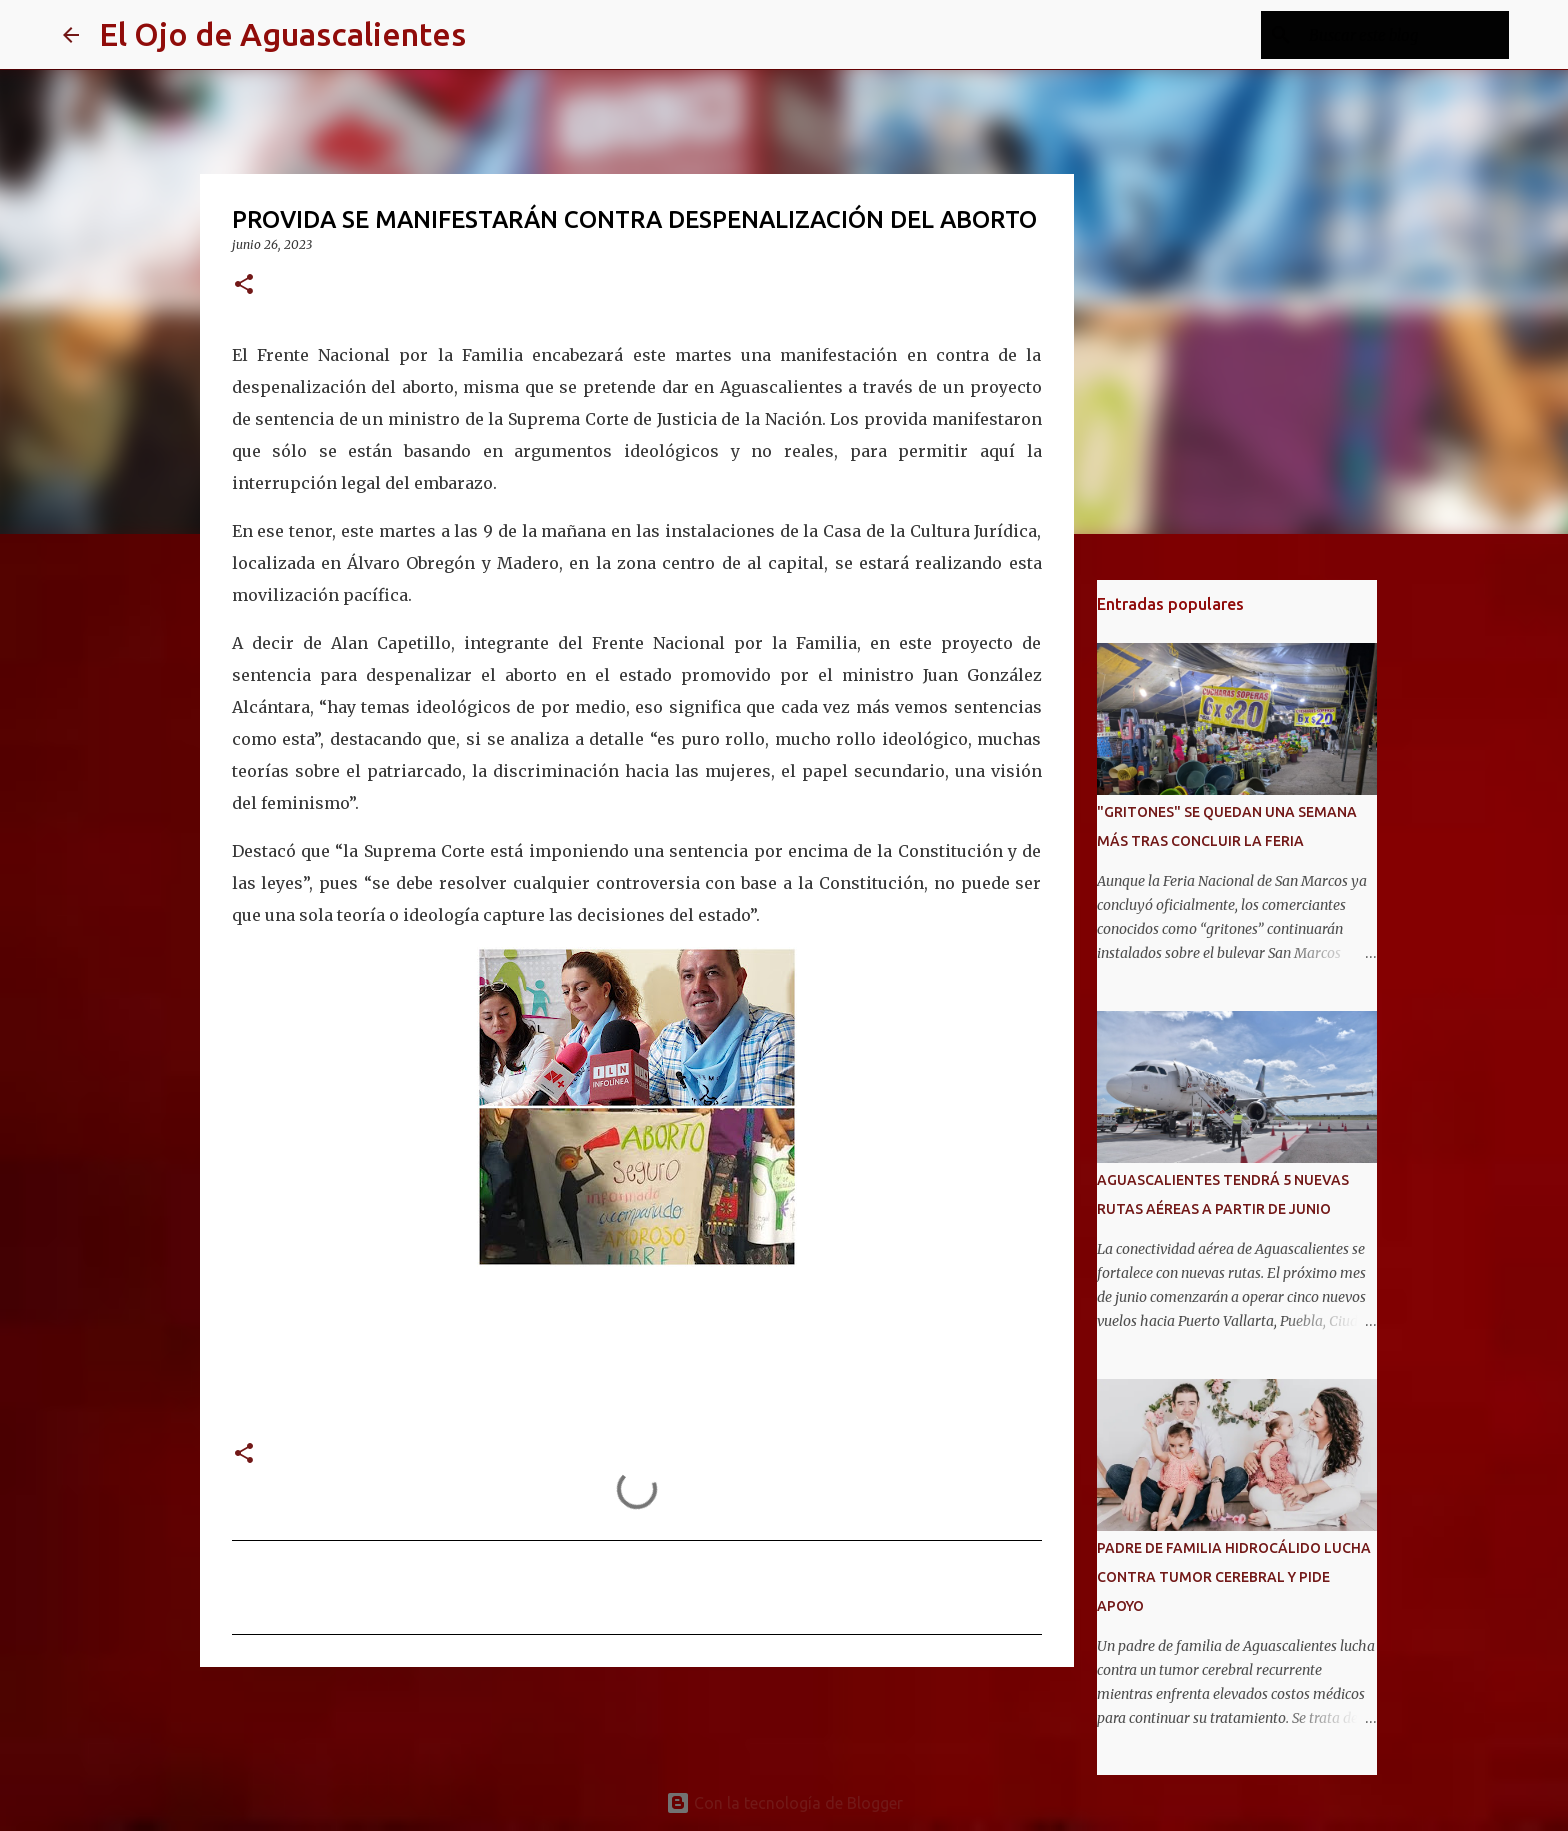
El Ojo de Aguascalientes (282, 34)
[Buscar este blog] (1404, 35)
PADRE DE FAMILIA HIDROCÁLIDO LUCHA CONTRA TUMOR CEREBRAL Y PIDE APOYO (1234, 1577)
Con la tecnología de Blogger (784, 1803)
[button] (244, 285)
